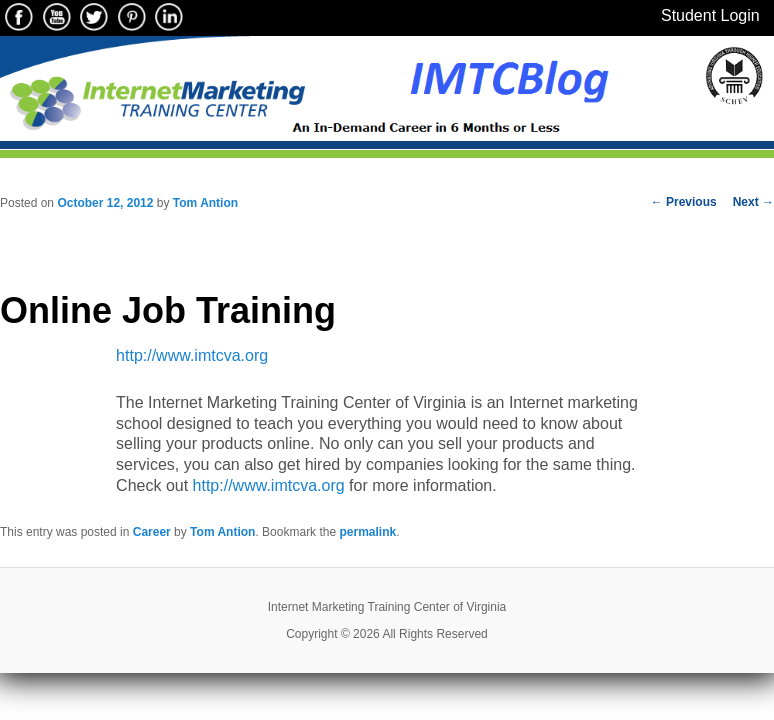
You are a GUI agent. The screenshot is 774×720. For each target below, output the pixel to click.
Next (753, 202)
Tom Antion (205, 203)
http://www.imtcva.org (192, 355)
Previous (684, 202)
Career (152, 532)
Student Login (710, 15)
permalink (367, 532)
